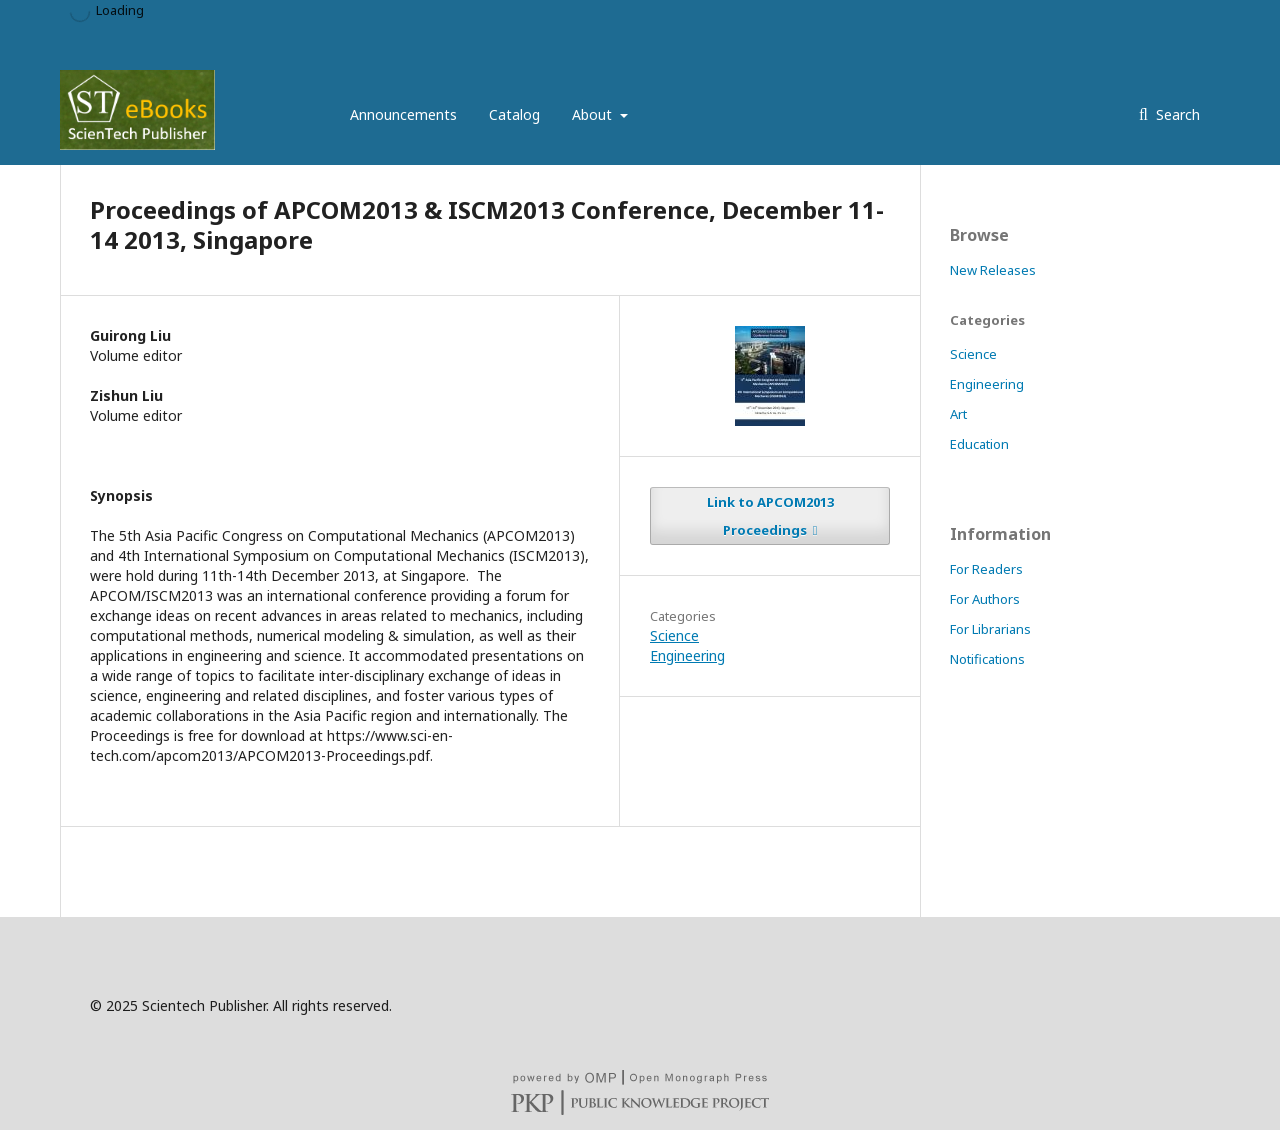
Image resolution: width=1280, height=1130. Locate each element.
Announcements (403, 114)
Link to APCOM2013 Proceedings (770, 516)
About (594, 114)
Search (1176, 114)
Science (674, 635)
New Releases (993, 270)
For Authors (985, 599)
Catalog (514, 114)
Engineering (687, 655)
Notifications (987, 659)
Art (958, 414)
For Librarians (990, 629)
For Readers (986, 569)
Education (979, 444)
